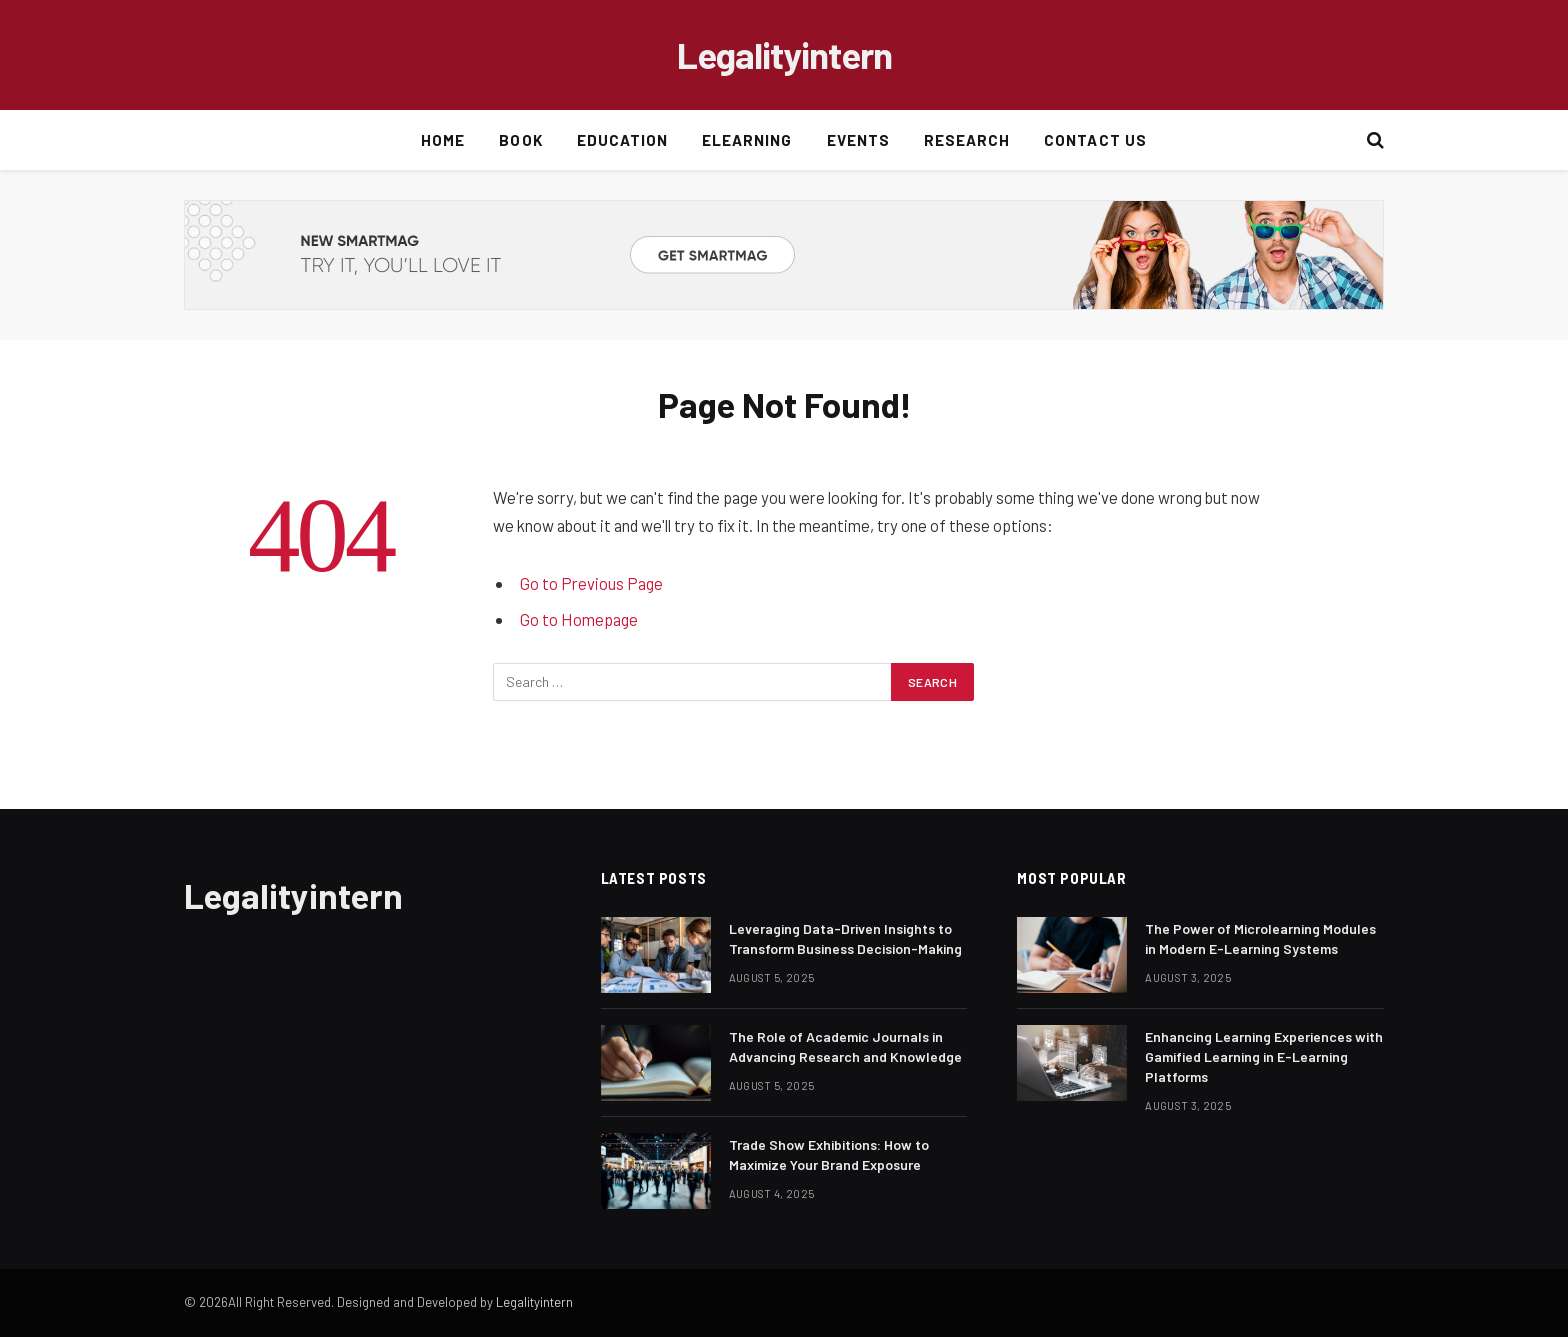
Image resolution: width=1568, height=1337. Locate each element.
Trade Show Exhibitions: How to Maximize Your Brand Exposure (829, 1154)
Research (967, 140)
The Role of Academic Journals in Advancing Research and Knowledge (845, 1046)
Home (443, 140)
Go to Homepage (579, 619)
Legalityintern (534, 1302)
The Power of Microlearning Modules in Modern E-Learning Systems (1260, 938)
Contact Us (1095, 140)
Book (520, 140)
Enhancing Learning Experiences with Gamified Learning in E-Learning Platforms (1264, 1056)
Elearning (747, 140)
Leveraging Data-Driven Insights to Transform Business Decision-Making (845, 938)
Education (622, 140)
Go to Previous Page (592, 583)
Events (858, 140)
